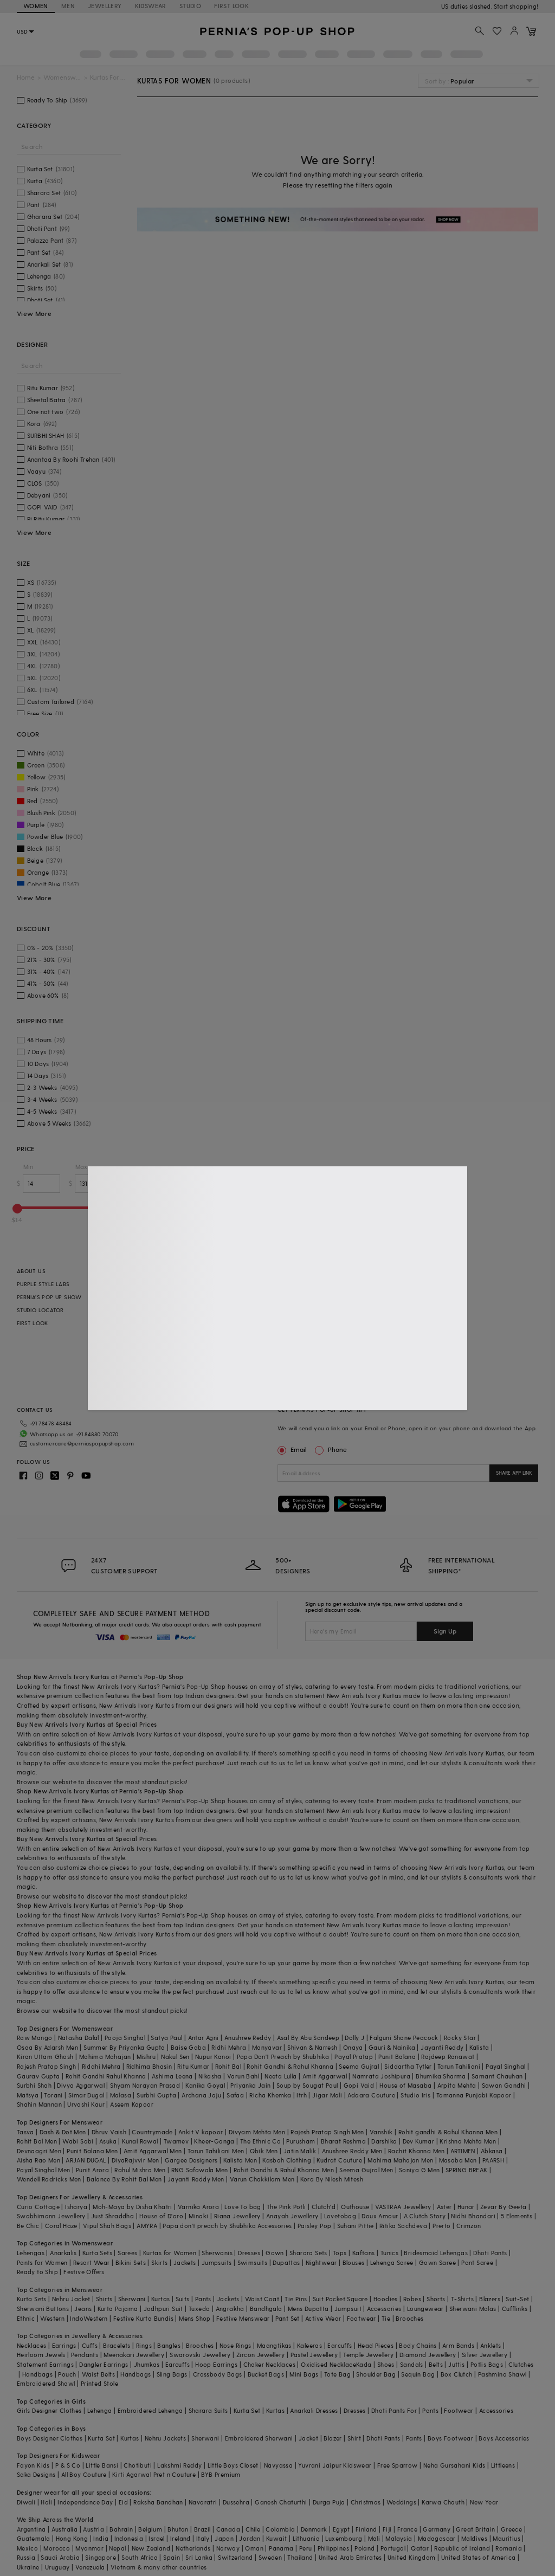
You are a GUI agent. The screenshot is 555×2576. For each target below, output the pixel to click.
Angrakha (230, 2308)
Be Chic (28, 2225)
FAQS (371, 1336)
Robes (412, 2298)
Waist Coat (262, 2298)
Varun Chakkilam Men (262, 2179)
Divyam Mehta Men (257, 2131)
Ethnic (26, 2318)
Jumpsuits (217, 2262)
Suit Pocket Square (340, 2298)
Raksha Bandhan (158, 2502)
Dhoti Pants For (394, 2410)
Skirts (159, 2262)
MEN (68, 5)
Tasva (25, 2131)
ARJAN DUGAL (86, 2160)
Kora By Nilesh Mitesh (331, 2179)
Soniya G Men (419, 2169)
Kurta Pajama (118, 2308)
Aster (444, 2206)
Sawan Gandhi (504, 2085)
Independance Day (85, 2502)
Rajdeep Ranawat (447, 2056)
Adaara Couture (371, 2095)
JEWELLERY (105, 5)
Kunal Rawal (140, 2141)
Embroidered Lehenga (150, 2410)
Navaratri (203, 2502)
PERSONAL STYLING (217, 1349)
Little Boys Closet (233, 2465)
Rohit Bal (228, 2066)
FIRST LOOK (231, 5)
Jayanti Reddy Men (195, 2179)
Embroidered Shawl (46, 2383)
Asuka (108, 2141)
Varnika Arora (198, 2206)
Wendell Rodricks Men (49, 2179)
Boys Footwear (450, 2438)
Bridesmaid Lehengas (436, 2252)
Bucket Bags (266, 2374)
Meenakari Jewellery (134, 2354)
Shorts (436, 2298)
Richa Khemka (270, 2095)
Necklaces (32, 2345)
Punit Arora (92, 2169)
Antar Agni (203, 2037)
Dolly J (354, 2037)
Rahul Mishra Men (139, 2169)
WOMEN (35, 5)
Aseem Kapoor (131, 2104)
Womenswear (62, 77)
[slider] (17, 1208)
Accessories (384, 2308)
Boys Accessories (504, 2438)
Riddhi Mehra (101, 2066)
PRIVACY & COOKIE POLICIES (403, 1323)
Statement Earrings (45, 2364)
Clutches (520, 2364)
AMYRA (147, 2225)
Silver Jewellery (484, 2354)
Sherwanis (217, 2252)
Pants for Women (42, 2262)
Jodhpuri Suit (163, 2308)
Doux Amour (380, 2215)
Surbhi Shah (34, 2085)
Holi (46, 2502)
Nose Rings (235, 2345)
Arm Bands (458, 2345)
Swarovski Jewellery (200, 2354)
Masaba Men (458, 2160)
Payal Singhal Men (43, 2169)
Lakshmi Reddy (179, 2465)
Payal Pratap (353, 2056)
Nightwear (321, 2262)
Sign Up (445, 1631)
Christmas (366, 2502)
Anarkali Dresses (314, 2410)
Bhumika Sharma (441, 2076)
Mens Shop (195, 2318)
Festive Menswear (242, 2318)
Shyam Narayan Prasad (145, 2085)
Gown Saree (437, 2262)
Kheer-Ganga (214, 2141)
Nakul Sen (175, 2056)
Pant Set (287, 2318)
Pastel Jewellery (314, 2354)
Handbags (37, 2374)
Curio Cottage (38, 2206)
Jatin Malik (299, 2150)
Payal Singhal (505, 2066)
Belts (436, 2364)
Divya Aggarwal (81, 2085)
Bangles (168, 2345)
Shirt (354, 2438)
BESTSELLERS (208, 1284)
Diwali (26, 2502)
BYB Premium (220, 2474)
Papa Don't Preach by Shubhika (283, 2056)
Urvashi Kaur (86, 2104)
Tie (386, 2318)
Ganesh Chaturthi (281, 2502)
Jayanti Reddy (442, 2047)
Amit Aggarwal (324, 2076)
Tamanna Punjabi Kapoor (474, 2095)
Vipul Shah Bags (107, 2225)
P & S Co (67, 2465)
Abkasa (491, 2150)
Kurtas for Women (169, 2252)
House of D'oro (161, 2215)
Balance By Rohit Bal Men (124, 2179)
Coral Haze (61, 2225)
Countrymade (152, 2131)
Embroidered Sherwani (259, 2438)
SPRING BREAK (467, 2169)
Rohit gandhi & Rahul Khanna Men (448, 2131)
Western (52, 2318)
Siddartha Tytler (407, 2066)
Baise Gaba (188, 2047)
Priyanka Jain (250, 2085)
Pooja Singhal (125, 2037)
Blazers (489, 2298)
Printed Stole (99, 2383)
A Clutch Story (425, 2215)
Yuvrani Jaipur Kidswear (334, 2465)
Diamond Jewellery (427, 2354)
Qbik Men (264, 2150)
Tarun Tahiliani (458, 2066)
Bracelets (117, 2345)
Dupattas (286, 2262)
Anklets (490, 2345)
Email (293, 1449)
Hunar (466, 2206)
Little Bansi (102, 2465)
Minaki (198, 2215)
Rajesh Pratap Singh (46, 2066)
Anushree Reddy (248, 2037)
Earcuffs (339, 2345)
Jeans (83, 2308)
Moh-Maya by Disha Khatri (132, 2206)
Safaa (235, 2095)
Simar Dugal (86, 2095)
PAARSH (493, 2160)
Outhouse (355, 2206)
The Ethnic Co (260, 2141)
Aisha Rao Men (38, 2160)
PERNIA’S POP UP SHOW (49, 1297)
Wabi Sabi (78, 2141)
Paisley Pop (314, 2225)
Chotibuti (138, 2465)
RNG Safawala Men (199, 2169)
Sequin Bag (418, 2374)
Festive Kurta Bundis (143, 2318)
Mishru (146, 2056)
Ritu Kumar (193, 2066)
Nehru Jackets (165, 2438)
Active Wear (323, 2318)
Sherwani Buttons (43, 2308)
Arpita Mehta (456, 2085)
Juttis (456, 2364)
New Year (484, 2502)
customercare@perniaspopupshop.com (82, 1443)
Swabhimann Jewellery (51, 2215)
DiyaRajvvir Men (135, 2160)
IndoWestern (88, 2318)
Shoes (386, 2364)
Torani (53, 2095)
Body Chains (417, 2345)
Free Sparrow (397, 2465)
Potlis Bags (486, 2364)
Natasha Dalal (78, 2037)
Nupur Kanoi (213, 2056)
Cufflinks (515, 2308)
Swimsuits (252, 2262)
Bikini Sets (130, 2262)
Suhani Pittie (355, 2225)
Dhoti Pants (490, 2252)
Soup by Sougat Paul (307, 2085)
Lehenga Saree (392, 2262)
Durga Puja (329, 2502)
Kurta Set (247, 2410)
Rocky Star (460, 2037)
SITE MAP (376, 1349)
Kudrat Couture (339, 2160)
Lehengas (30, 2252)
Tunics (389, 2252)
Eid (123, 2502)
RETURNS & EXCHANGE (394, 1297)
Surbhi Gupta (156, 2095)
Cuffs (90, 2345)
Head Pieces (375, 2345)
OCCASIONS (207, 1362)
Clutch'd (323, 2206)
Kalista (479, 2047)
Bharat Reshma (343, 2141)
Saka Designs (36, 2474)
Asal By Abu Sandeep (308, 2037)
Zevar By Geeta (503, 2206)
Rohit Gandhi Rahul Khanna (106, 2076)
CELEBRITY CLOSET (216, 1336)
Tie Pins (296, 2298)
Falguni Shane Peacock (404, 2037)
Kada (364, 2364)
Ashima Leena (172, 2076)
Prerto (441, 2225)
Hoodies (385, 2298)
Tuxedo (199, 2308)
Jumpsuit (348, 2308)
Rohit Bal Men (37, 2141)
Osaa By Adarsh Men (47, 2047)
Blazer (332, 2438)
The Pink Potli (286, 2206)
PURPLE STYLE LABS (43, 1284)
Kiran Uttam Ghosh (45, 2056)
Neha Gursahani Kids (454, 2465)
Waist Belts (98, 2374)
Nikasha (210, 2076)
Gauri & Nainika (392, 2047)
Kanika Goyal (205, 2085)
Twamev (176, 2141)
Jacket (308, 2438)
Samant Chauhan (497, 2076)
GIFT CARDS (207, 1323)
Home (26, 77)
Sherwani (132, 2298)
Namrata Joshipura (381, 2076)
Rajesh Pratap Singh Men (327, 2131)
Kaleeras (309, 2345)
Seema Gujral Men (366, 2169)
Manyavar (267, 2047)
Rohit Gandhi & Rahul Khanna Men (284, 2169)
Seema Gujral (359, 2066)
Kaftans (363, 2252)
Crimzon (468, 2225)
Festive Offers (84, 2271)
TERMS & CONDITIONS (394, 1310)
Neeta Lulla (280, 2076)
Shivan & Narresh (312, 2047)
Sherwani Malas (472, 2308)
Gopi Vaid (359, 2085)
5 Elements (516, 2215)
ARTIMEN (462, 2150)
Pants (203, 2298)
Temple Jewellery (368, 2354)
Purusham (300, 2141)
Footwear (361, 2318)
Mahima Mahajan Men (400, 2160)
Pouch (67, 2374)
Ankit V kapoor (200, 2131)
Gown (275, 2252)
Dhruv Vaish (109, 2131)
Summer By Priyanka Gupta (124, 2047)
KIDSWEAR (150, 5)
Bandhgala (266, 2308)
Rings (144, 2345)
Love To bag (242, 2206)
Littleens (503, 2465)
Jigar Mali (327, 2095)
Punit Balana (397, 2056)
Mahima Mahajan (105, 2056)
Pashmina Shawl (502, 2374)
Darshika (384, 2141)
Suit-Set (517, 2298)
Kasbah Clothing (286, 2160)
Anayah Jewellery (292, 2215)
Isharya (76, 2206)
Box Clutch (457, 2374)
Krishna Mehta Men (468, 2141)
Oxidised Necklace (328, 2364)
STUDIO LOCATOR (40, 1310)
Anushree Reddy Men (352, 2150)
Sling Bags (172, 2374)
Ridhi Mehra (228, 2047)
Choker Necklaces (269, 2364)
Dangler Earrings (103, 2364)
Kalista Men (240, 2160)
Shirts (104, 2298)
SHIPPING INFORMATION (396, 1284)
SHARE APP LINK (514, 1473)
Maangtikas (274, 2345)
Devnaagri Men (39, 2150)
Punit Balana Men (92, 2150)
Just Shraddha (112, 2215)
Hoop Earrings (216, 2364)
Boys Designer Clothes (49, 2438)
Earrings (64, 2345)
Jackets (184, 2262)
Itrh (301, 2095)
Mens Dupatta (308, 2308)
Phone (336, 1449)
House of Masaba (405, 2085)
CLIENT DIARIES (211, 1375)
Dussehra (236, 2502)
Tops (340, 2252)
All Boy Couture (84, 2474)
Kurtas (160, 2298)
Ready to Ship (37, 2271)
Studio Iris (415, 2095)
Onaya (353, 2047)
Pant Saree (477, 2262)
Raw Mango (35, 2037)
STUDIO (190, 5)
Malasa (120, 2095)
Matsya (27, 2095)
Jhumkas (147, 2364)
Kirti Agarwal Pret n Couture (154, 2474)
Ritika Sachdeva (403, 2225)
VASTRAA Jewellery (403, 2206)
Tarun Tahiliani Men (216, 2150)
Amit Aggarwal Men (153, 2150)
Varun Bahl (243, 2076)
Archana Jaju (201, 2095)
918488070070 (517, 6)
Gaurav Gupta (38, 2076)
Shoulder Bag (376, 2374)
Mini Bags (304, 2374)
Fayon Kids (33, 2465)
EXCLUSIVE (205, 1297)
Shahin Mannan (39, 2104)
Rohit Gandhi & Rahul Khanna (290, 2066)
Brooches (409, 2318)
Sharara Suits (208, 2410)
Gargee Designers (191, 2160)
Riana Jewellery (237, 2215)
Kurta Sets (97, 2252)
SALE (197, 1310)
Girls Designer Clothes (49, 2410)
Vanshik (381, 2131)
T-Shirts (462, 2298)
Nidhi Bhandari (473, 2215)
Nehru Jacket (71, 2298)
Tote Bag (337, 2374)
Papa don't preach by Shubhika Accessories (227, 2225)
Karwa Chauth (443, 2502)
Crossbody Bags (217, 2374)
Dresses (249, 2252)
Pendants (84, 2354)
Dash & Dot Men (63, 2131)
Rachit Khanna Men (416, 2150)
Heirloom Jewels (41, 2354)
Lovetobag (340, 2215)
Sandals (411, 2364)
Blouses (354, 2262)
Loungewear (425, 2308)
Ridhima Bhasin (149, 2066)
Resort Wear (91, 2262)
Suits (183, 2298)
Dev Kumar (419, 2141)
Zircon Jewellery (260, 2354)
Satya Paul (166, 2037)
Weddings (401, 2502)
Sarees (127, 2252)
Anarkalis (63, 2252)
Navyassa (278, 2465)
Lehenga (99, 2410)
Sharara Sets (308, 2252)
